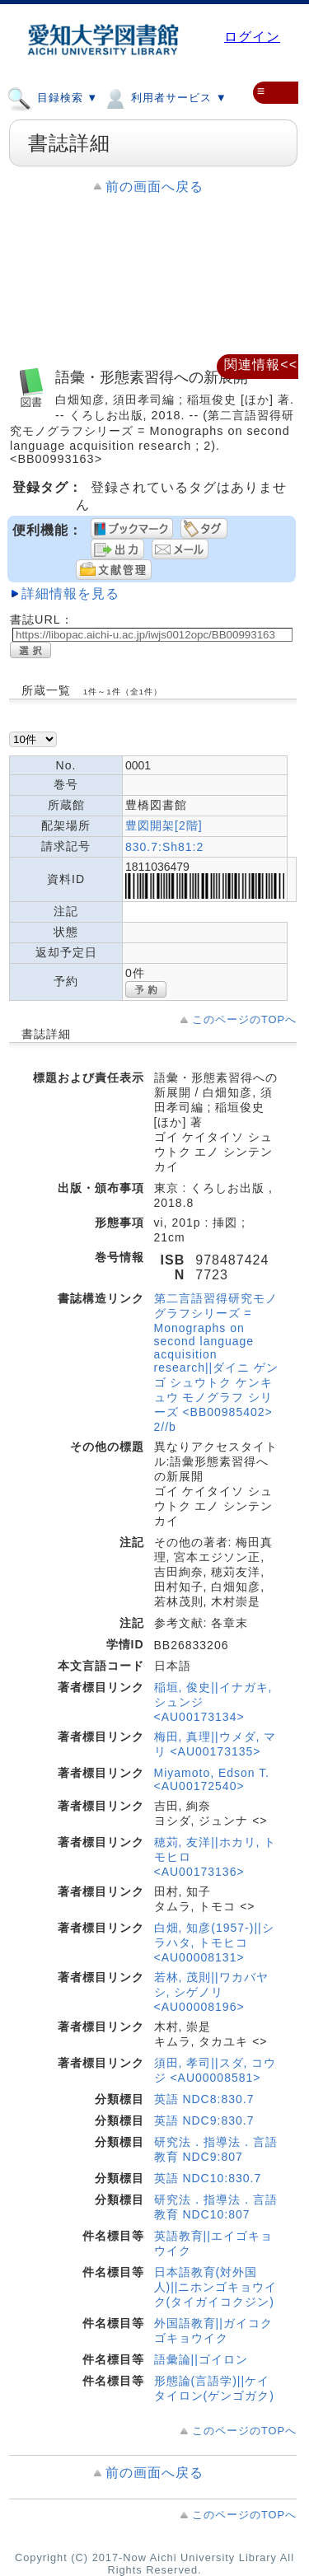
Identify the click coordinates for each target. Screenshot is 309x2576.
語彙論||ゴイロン (201, 2359)
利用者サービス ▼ (164, 97)
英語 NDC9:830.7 (204, 2120)
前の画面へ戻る (154, 187)
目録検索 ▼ (52, 97)
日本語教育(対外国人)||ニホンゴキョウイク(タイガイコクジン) (216, 2286)
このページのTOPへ (244, 1019)
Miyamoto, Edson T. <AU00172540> (212, 1779)
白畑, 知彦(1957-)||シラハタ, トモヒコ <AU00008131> (214, 1942)
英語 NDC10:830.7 (208, 2178)
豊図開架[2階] (164, 825)
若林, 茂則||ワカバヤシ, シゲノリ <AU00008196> (211, 1992)
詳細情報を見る (70, 594)
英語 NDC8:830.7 (204, 2099)
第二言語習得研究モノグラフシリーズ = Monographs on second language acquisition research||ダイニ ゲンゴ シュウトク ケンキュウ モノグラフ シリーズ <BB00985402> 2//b (216, 1362)
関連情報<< (260, 365)
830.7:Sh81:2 (164, 846)
